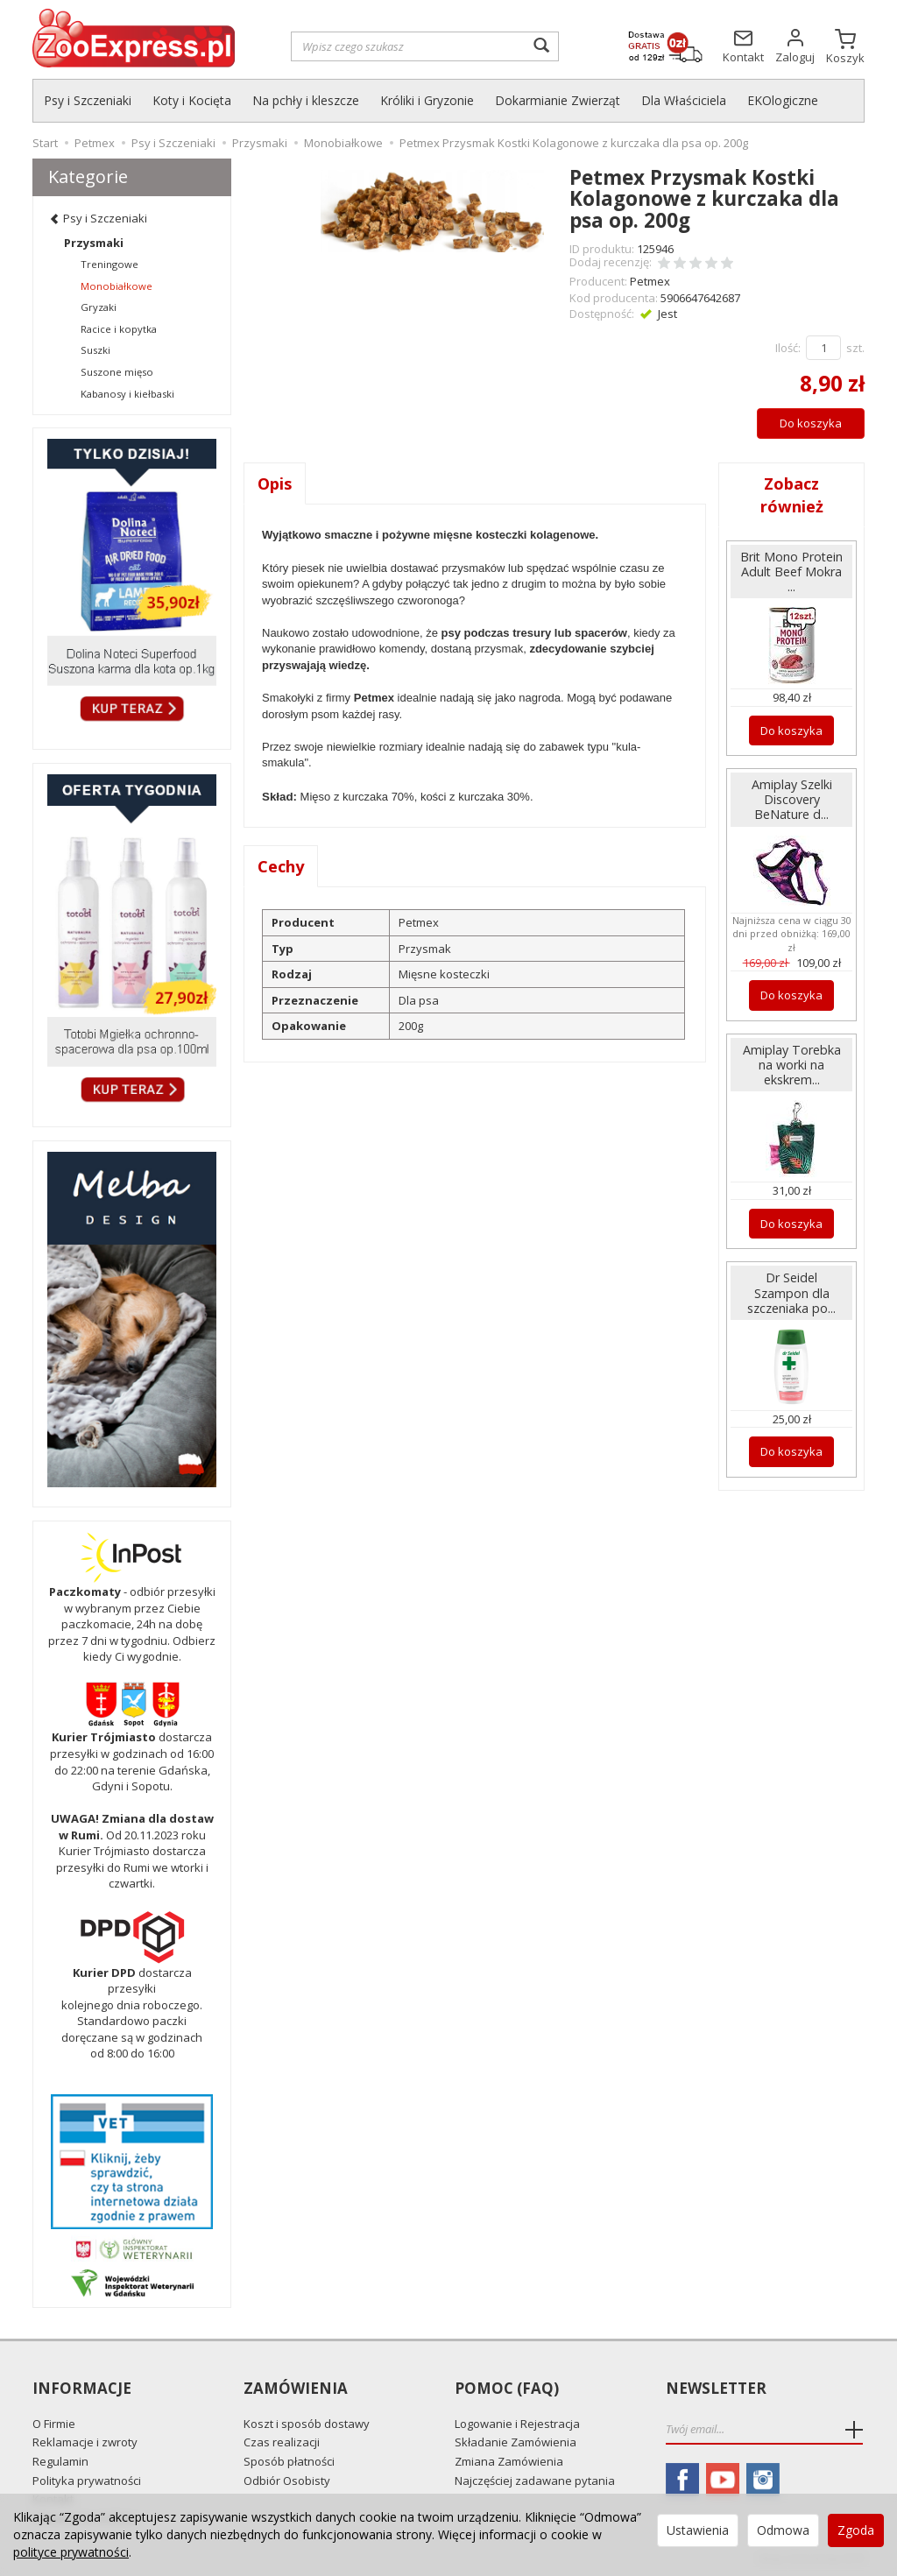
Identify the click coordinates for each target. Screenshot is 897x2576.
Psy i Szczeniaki (87, 100)
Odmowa (783, 2530)
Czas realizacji (282, 2442)
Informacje (81, 2389)
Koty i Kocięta (191, 100)
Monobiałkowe (116, 286)
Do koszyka (811, 423)
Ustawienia (698, 2530)
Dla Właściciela (683, 100)
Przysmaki (94, 243)
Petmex (650, 281)
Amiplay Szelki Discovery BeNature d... (792, 799)
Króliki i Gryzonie (427, 100)
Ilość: (788, 348)
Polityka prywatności (86, 2480)
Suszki (95, 349)
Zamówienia (296, 2389)
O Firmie (53, 2423)
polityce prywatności (71, 2552)
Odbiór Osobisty (287, 2480)
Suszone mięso (117, 371)
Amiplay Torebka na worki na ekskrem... (792, 1064)
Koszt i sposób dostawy (307, 2423)
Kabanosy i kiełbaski (127, 393)
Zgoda (855, 2530)
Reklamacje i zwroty (85, 2442)
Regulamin (60, 2461)
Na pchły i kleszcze (305, 100)
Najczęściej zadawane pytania (535, 2480)
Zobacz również (791, 495)
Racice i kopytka (119, 328)
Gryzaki (99, 307)
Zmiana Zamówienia (509, 2461)
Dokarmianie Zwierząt (557, 100)
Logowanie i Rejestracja (517, 2423)
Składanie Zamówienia (515, 2442)
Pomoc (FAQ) (507, 2389)
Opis (275, 483)
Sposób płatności (289, 2461)
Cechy (281, 866)
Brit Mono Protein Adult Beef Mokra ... (791, 571)
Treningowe (109, 264)
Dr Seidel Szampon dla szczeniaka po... (791, 1292)
